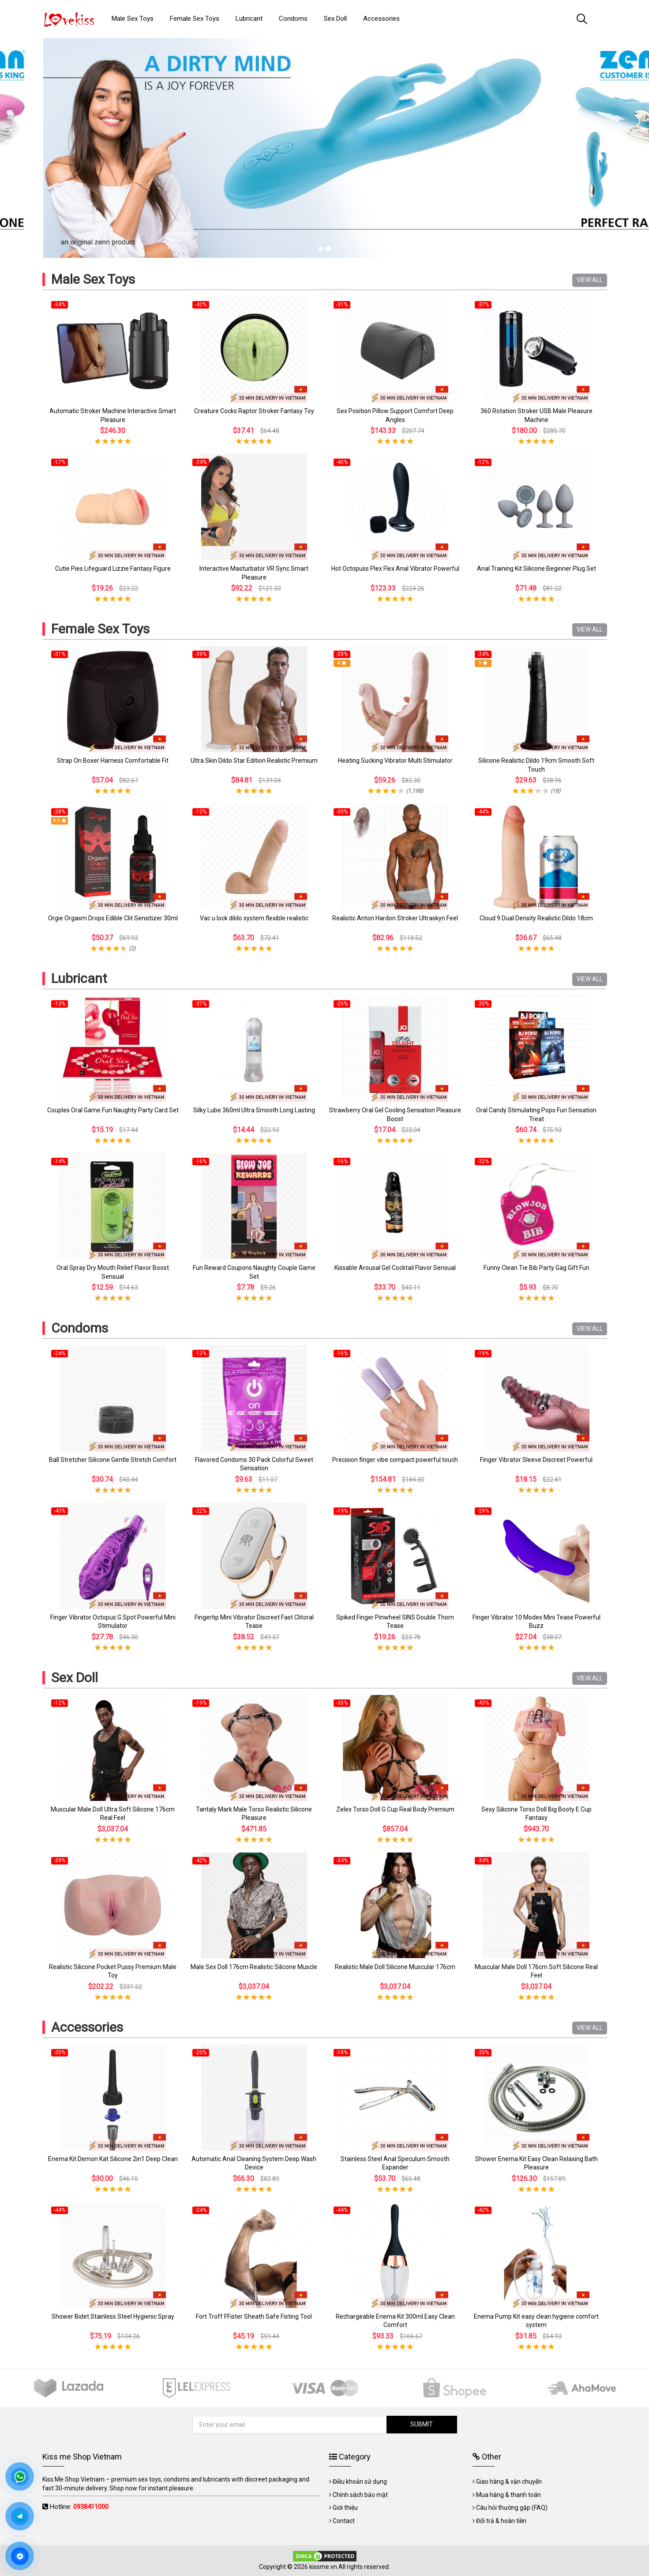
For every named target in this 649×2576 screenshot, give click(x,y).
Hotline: (79, 2507)
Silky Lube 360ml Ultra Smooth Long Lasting (254, 1110)
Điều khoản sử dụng (360, 2481)
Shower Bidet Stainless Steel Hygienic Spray (113, 2316)
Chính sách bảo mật (360, 2494)
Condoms (79, 1328)
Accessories (87, 2027)
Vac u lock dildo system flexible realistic (254, 918)
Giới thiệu (345, 2507)
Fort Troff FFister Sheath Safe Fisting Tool (254, 2316)
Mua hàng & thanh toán (508, 2494)
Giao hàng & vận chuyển (509, 2481)
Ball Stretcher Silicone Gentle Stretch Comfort (112, 1459)
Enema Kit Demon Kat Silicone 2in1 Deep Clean (113, 2158)
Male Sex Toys (93, 279)
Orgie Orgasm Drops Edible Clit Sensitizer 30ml (113, 918)
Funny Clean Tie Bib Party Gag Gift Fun (536, 1267)
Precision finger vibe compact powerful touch (395, 1459)
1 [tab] (321, 249)
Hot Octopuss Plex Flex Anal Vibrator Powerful (395, 568)
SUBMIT (421, 2424)
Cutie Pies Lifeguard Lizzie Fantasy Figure (113, 568)
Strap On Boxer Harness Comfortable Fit (113, 760)
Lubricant (79, 978)
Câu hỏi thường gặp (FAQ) (512, 2507)
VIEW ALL (590, 279)
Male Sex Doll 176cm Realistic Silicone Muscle (254, 1966)
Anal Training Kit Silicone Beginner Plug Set (536, 568)
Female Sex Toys (100, 628)
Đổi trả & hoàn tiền (501, 2520)
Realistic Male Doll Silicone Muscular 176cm (395, 1966)
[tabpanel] (324, 148)
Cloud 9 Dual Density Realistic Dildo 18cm (536, 918)
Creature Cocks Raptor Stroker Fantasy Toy (254, 410)
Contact (344, 2520)
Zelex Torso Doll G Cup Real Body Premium (395, 1809)
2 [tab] (328, 249)
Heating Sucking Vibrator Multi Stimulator (395, 760)
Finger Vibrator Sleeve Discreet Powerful (536, 1459)
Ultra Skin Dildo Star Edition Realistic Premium (254, 760)
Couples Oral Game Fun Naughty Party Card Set (113, 1110)
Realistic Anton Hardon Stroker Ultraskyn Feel (395, 918)
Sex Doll (74, 1677)
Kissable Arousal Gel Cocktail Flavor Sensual (395, 1267)
